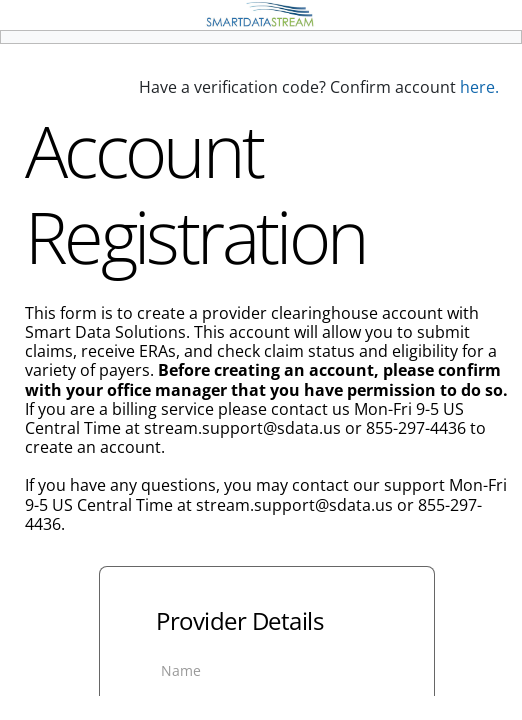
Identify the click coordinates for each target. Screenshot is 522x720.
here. (479, 87)
